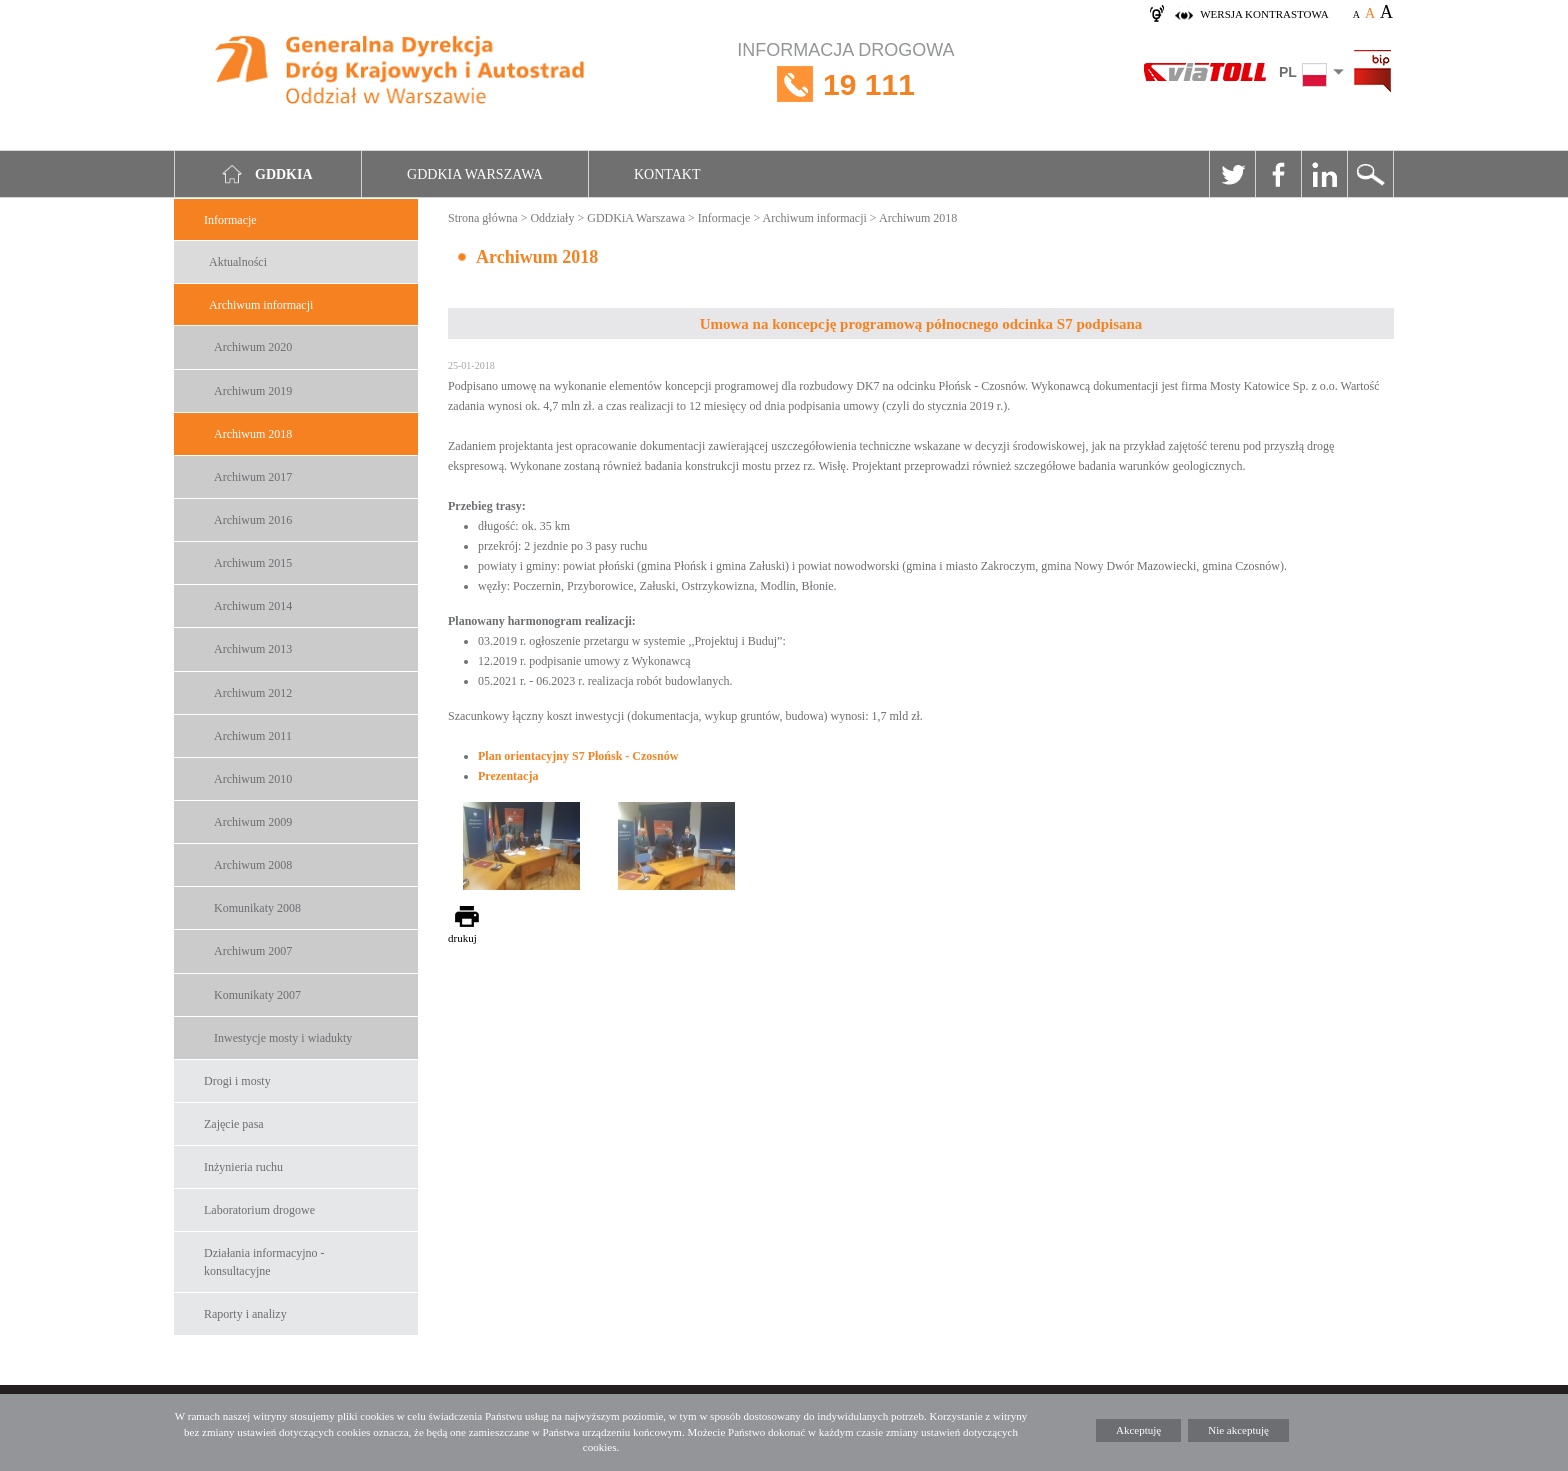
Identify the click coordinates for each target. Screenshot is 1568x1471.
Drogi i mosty (237, 1081)
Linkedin (1324, 174)
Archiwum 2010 (253, 779)
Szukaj (1370, 174)
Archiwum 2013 (253, 649)
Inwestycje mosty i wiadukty (283, 1038)
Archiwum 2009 (253, 822)
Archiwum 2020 (253, 347)
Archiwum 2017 (253, 477)
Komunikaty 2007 (257, 995)
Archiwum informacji (261, 305)
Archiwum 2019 (253, 391)
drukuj (462, 938)
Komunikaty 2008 (257, 908)
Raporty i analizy (245, 1314)
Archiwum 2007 (253, 951)
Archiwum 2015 (253, 563)
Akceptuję (1138, 1430)
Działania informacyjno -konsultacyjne (264, 1261)
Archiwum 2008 (253, 865)
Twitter (1232, 174)
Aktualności (238, 262)
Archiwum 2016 (253, 520)
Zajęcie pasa (234, 1124)
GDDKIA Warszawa (475, 174)
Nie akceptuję (1238, 1430)
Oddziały (552, 218)
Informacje (230, 220)
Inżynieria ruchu (243, 1167)
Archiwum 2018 (253, 434)
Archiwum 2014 (253, 606)
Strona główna (483, 218)
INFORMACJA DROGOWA (845, 84)
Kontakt (667, 174)
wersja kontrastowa (1264, 14)
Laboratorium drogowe (259, 1210)
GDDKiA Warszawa (636, 218)
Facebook (1278, 174)
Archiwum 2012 (253, 693)
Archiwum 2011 (253, 736)
